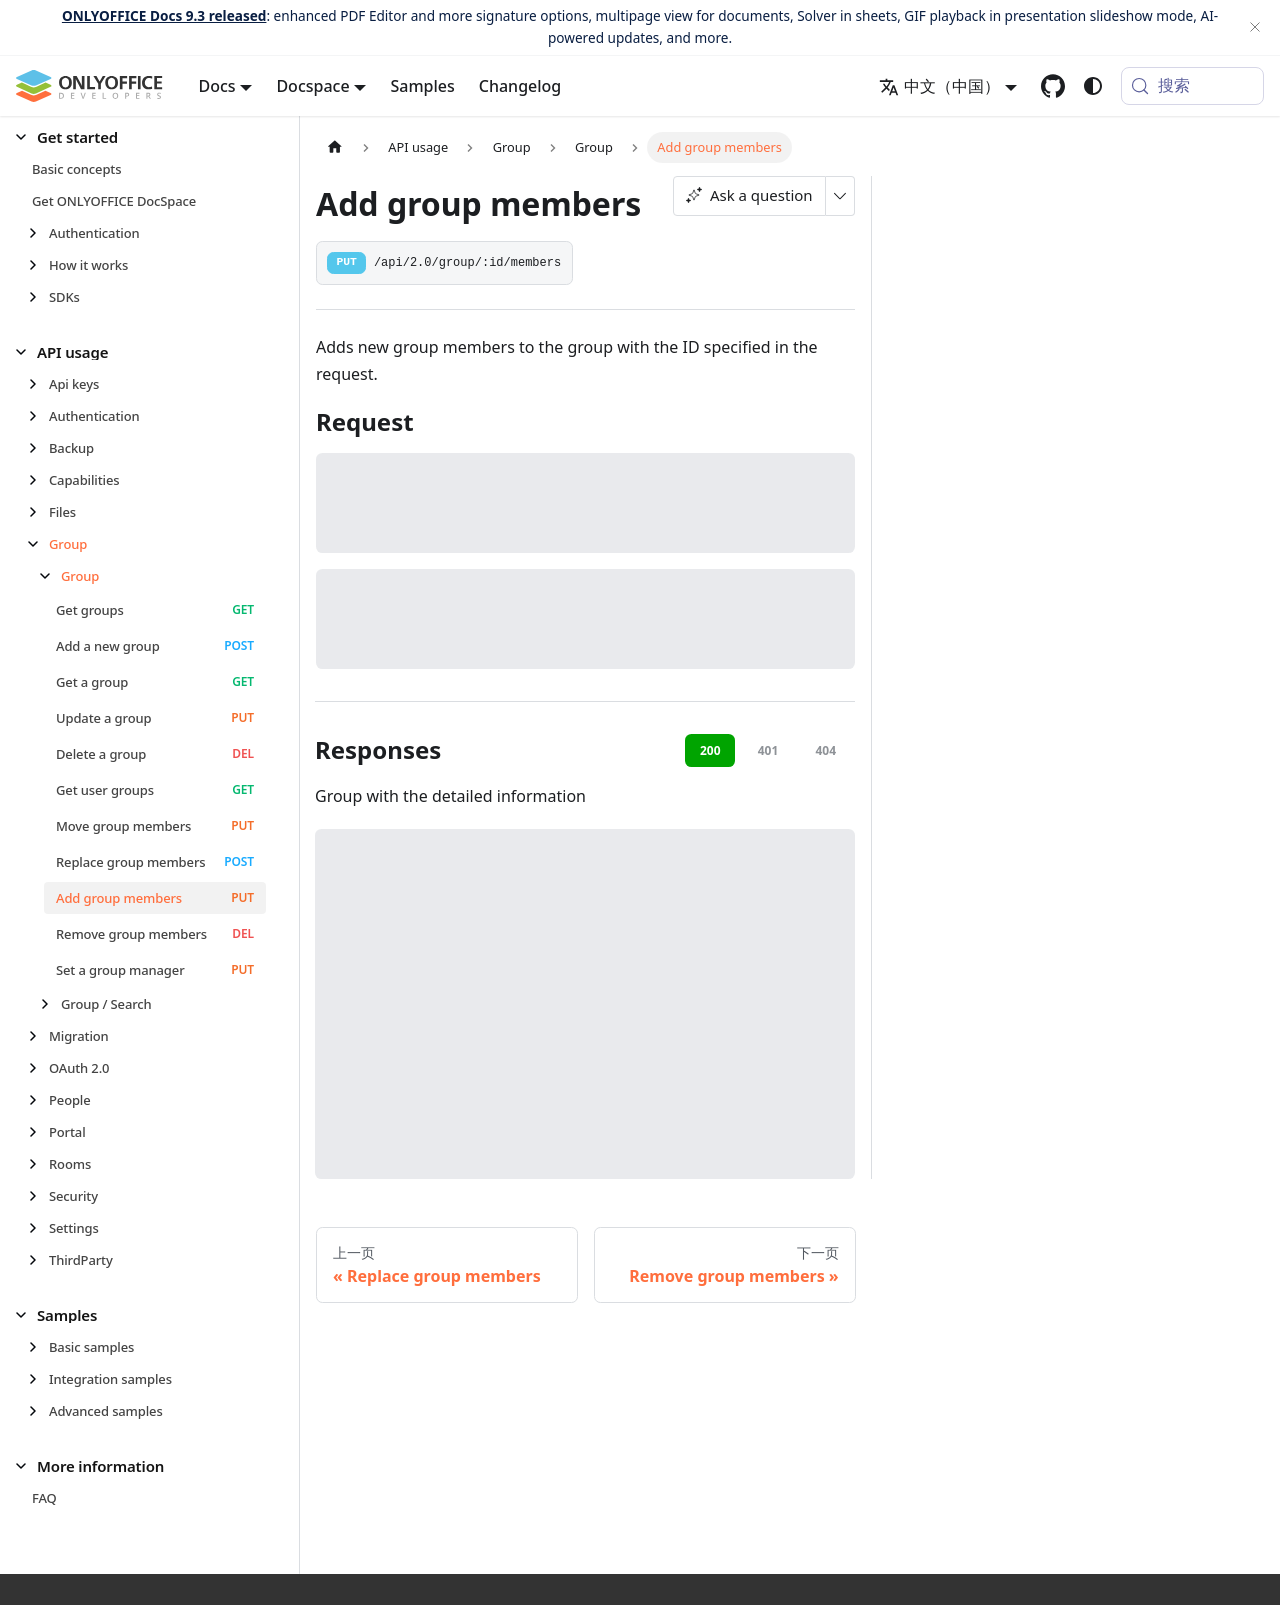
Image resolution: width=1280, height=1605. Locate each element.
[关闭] (1255, 27)
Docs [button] (217, 86)
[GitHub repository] (1053, 86)
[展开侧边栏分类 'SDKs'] (38, 297)
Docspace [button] (312, 86)
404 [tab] (825, 750)
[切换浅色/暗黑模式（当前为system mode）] (1093, 86)
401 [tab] (768, 750)
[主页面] (335, 147)
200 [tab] (710, 750)
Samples (422, 86)
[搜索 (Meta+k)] (1192, 86)
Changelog (520, 86)
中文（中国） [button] (939, 86)
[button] (141, 137)
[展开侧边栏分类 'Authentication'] (38, 233)
